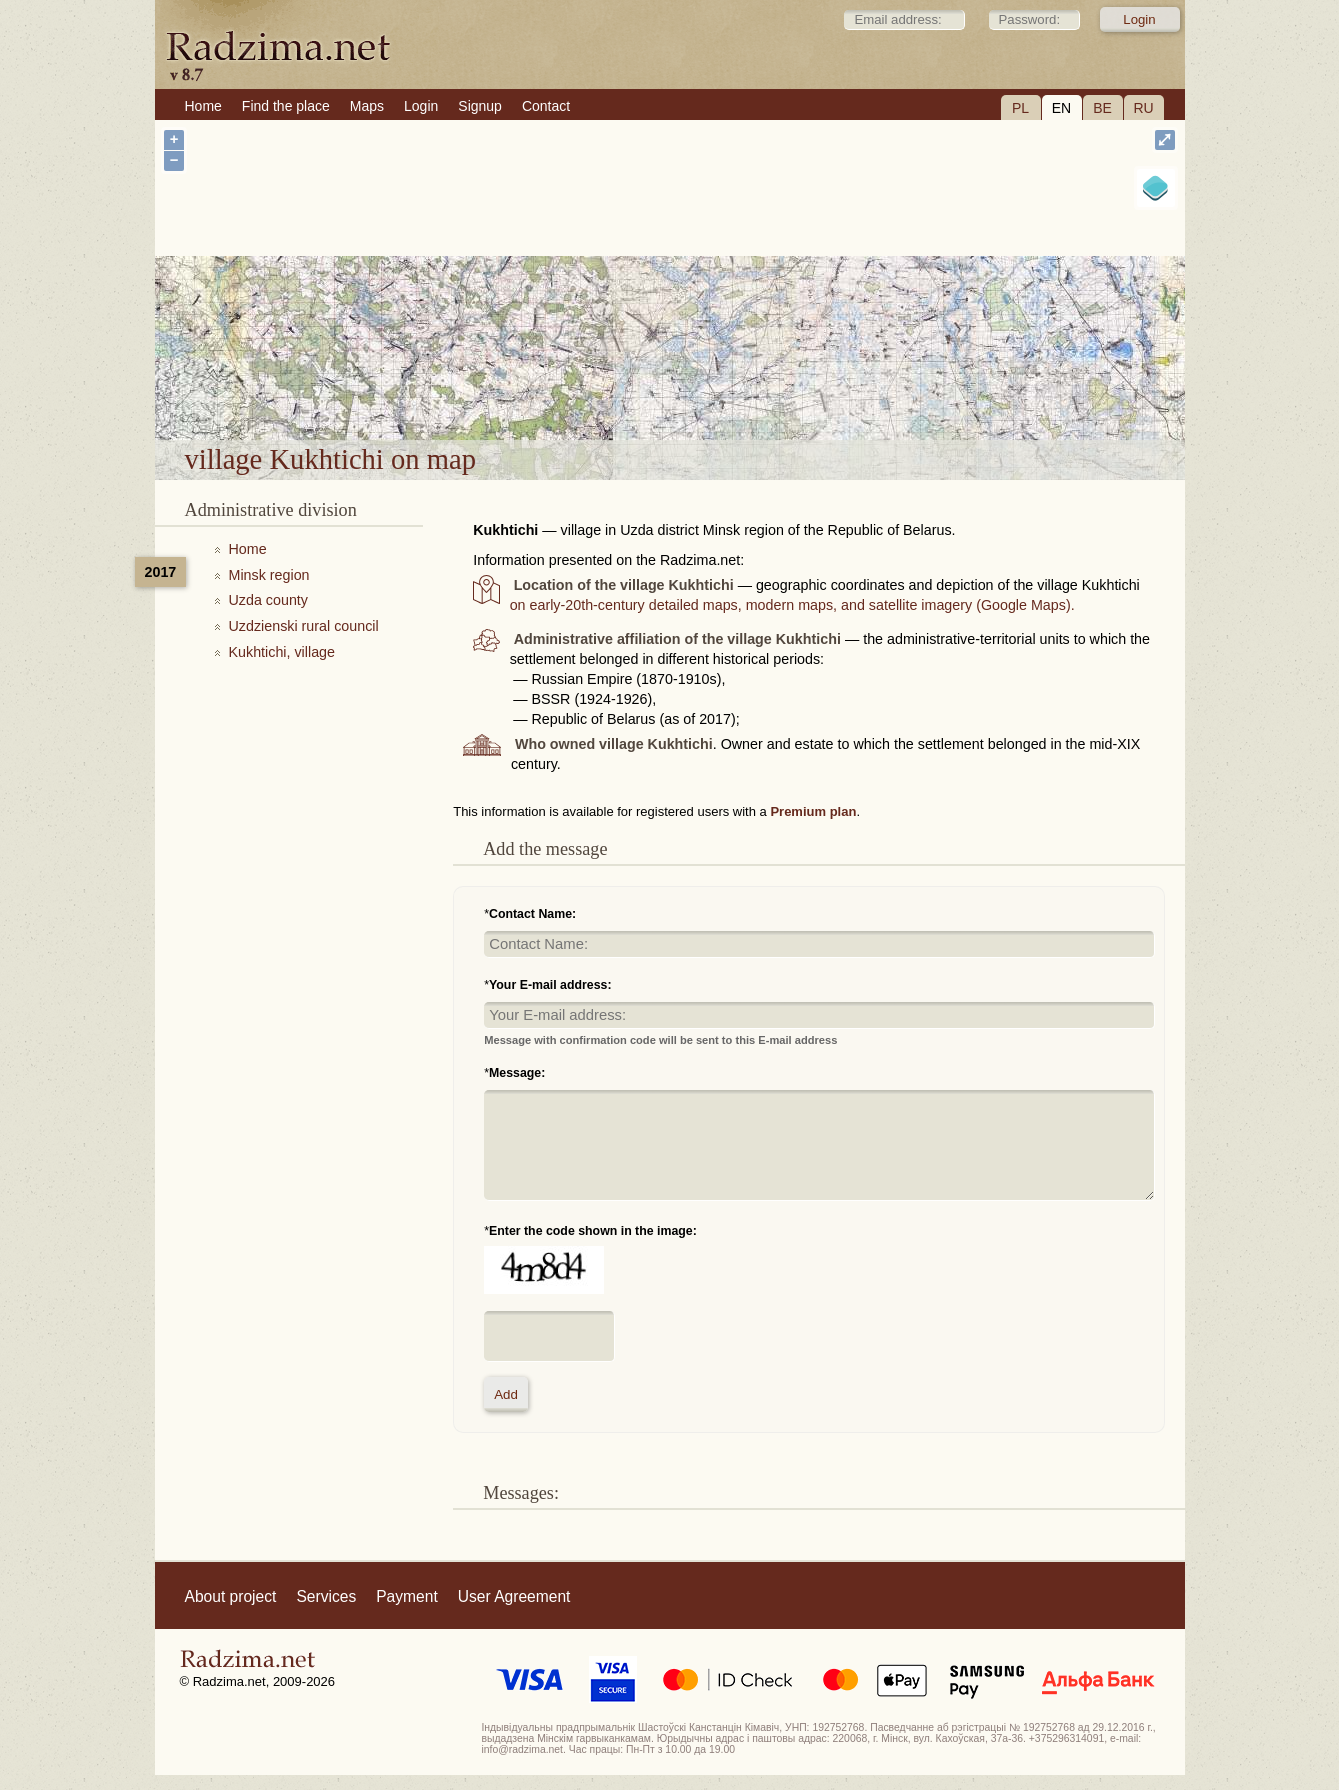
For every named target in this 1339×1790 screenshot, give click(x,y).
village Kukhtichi (744, 387)
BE (1102, 108)
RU (1143, 108)
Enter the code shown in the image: (593, 1231)
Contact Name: (532, 914)
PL (1020, 108)
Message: (517, 1073)
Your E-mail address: (550, 985)
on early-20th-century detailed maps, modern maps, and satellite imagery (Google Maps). (792, 605)
